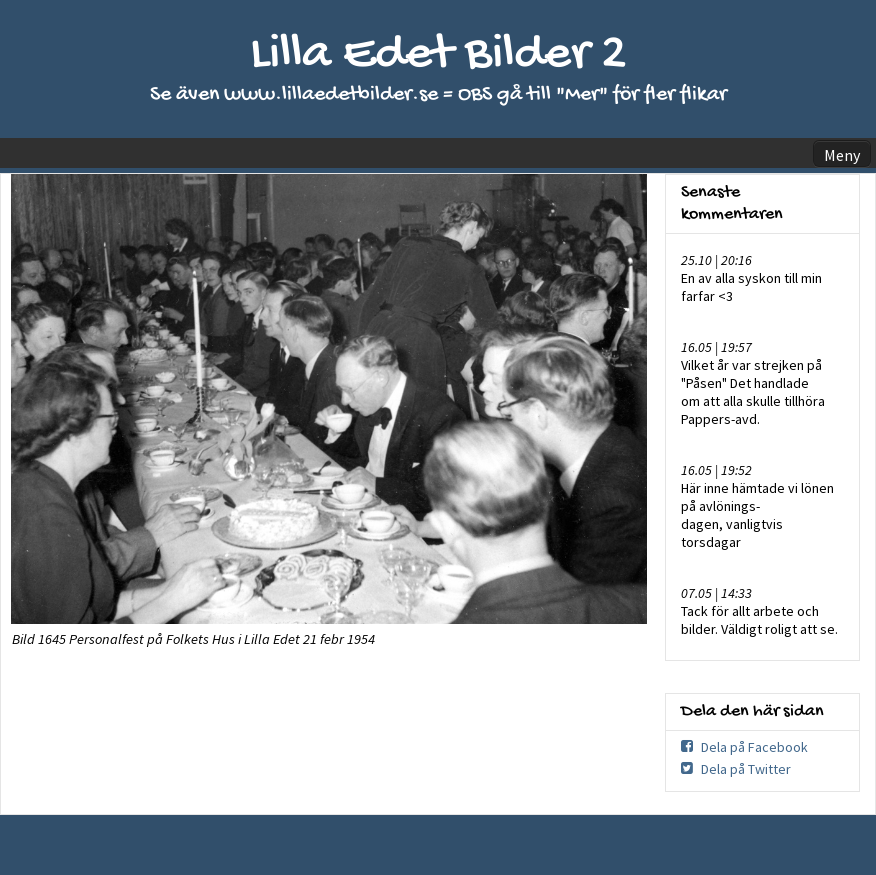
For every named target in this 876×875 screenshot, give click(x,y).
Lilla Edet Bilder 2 (438, 55)
